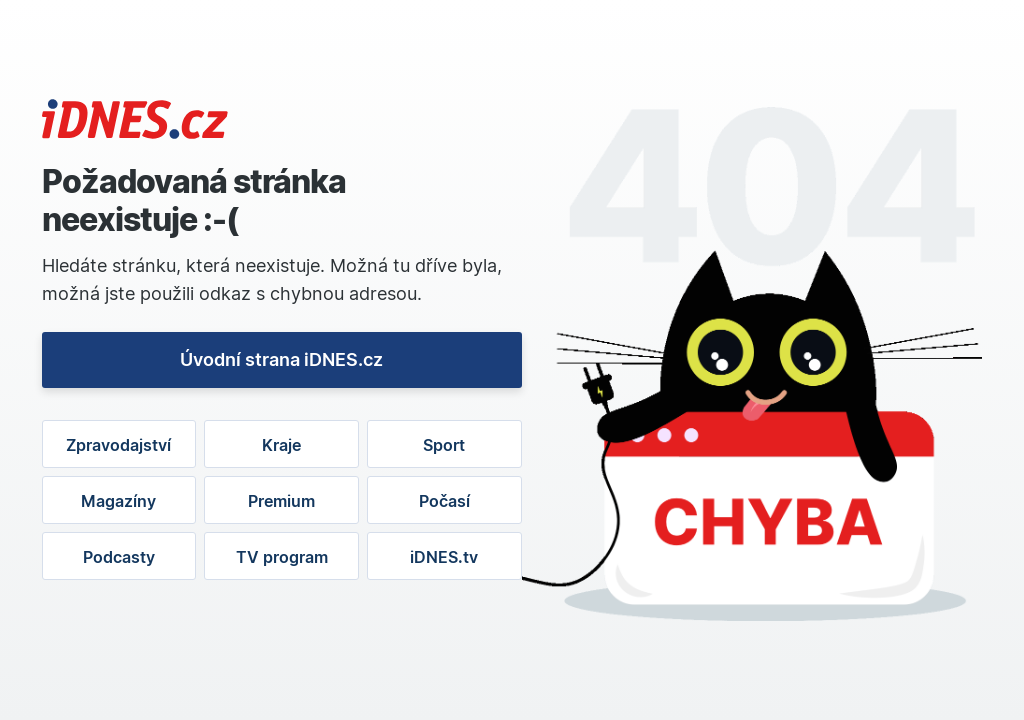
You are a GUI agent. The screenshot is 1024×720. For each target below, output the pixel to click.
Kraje (281, 445)
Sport (444, 445)
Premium (281, 501)
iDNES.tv (444, 557)
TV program (282, 557)
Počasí (444, 501)
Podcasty (119, 557)
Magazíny (118, 501)
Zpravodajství (118, 445)
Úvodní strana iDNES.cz (281, 359)
